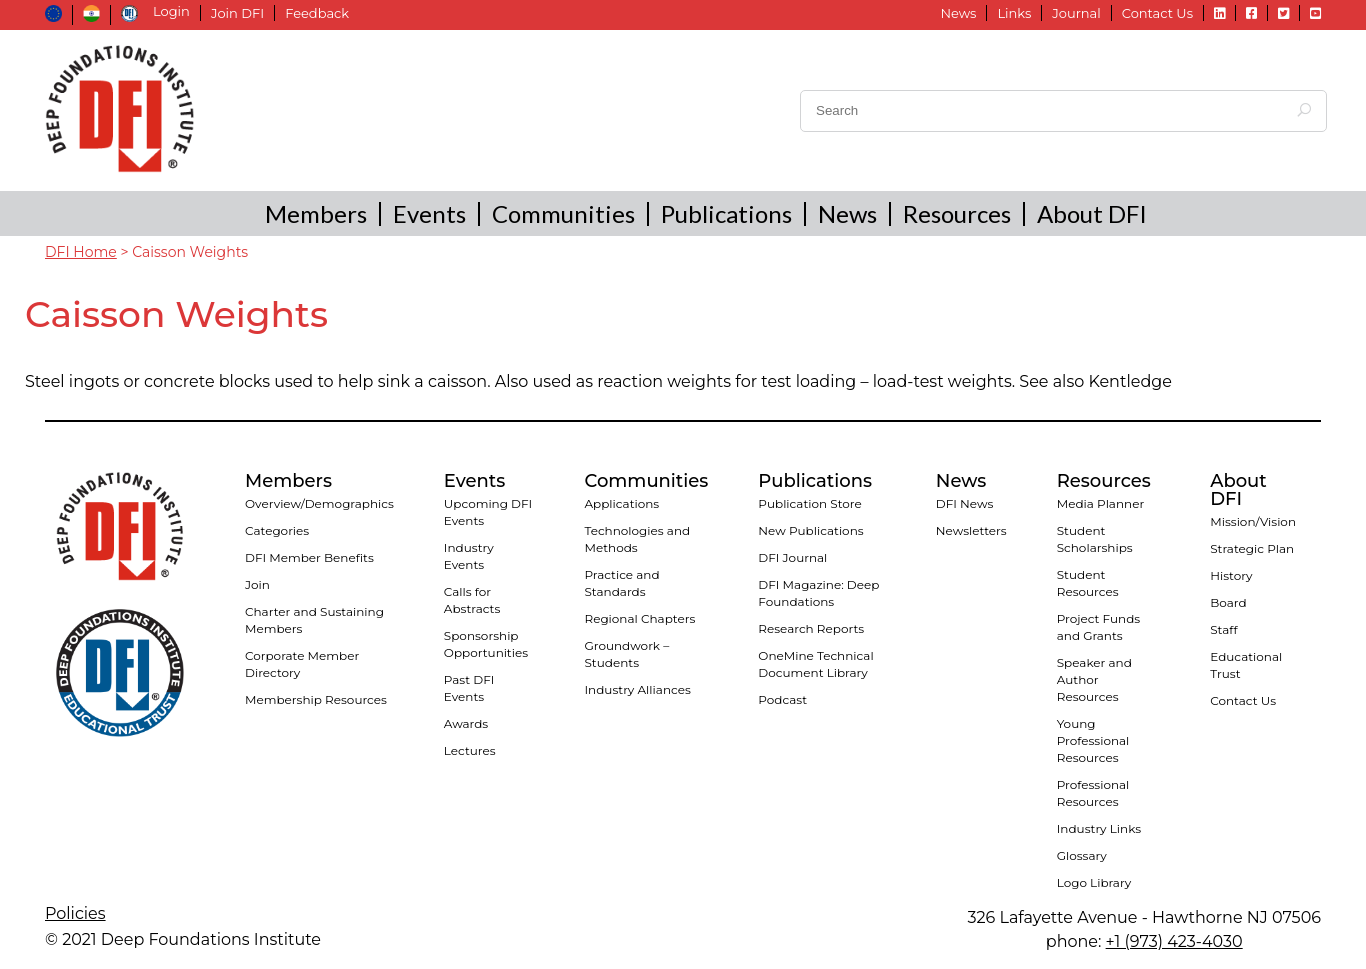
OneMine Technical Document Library (815, 664)
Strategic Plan (1252, 548)
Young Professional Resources (1093, 740)
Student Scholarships (1095, 539)
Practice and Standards (621, 583)
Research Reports (811, 628)
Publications (726, 213)
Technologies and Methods (637, 539)
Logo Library (1094, 882)
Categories (277, 530)
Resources (957, 213)
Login (171, 11)
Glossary (1082, 855)
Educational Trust (1246, 665)
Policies (75, 913)
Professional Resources (1093, 793)
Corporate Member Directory (302, 664)
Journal (1076, 13)
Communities (563, 213)
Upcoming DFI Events (488, 512)
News (958, 13)
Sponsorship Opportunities (486, 644)
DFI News (965, 503)
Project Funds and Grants (1098, 627)
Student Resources (1088, 583)
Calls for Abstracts (472, 600)
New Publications (810, 530)
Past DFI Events (469, 688)
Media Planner (1101, 503)
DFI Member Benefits (309, 557)
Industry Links (1099, 828)
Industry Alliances (637, 689)
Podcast (782, 699)
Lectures (470, 750)
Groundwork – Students (626, 654)
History (1231, 575)
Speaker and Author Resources (1094, 679)
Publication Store (809, 503)
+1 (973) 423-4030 (1174, 941)
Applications (621, 503)
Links (1014, 13)
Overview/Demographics (319, 503)
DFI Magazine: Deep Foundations (818, 593)
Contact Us (1157, 13)
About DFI (1092, 213)
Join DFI (237, 13)
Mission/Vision (1253, 521)
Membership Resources (316, 699)
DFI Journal (792, 557)
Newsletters (971, 530)
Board (1228, 602)
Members (316, 213)
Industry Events (469, 556)
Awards (466, 723)
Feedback (317, 13)
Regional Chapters (639, 618)
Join (257, 584)
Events (429, 213)
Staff (1223, 629)
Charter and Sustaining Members (314, 620)
